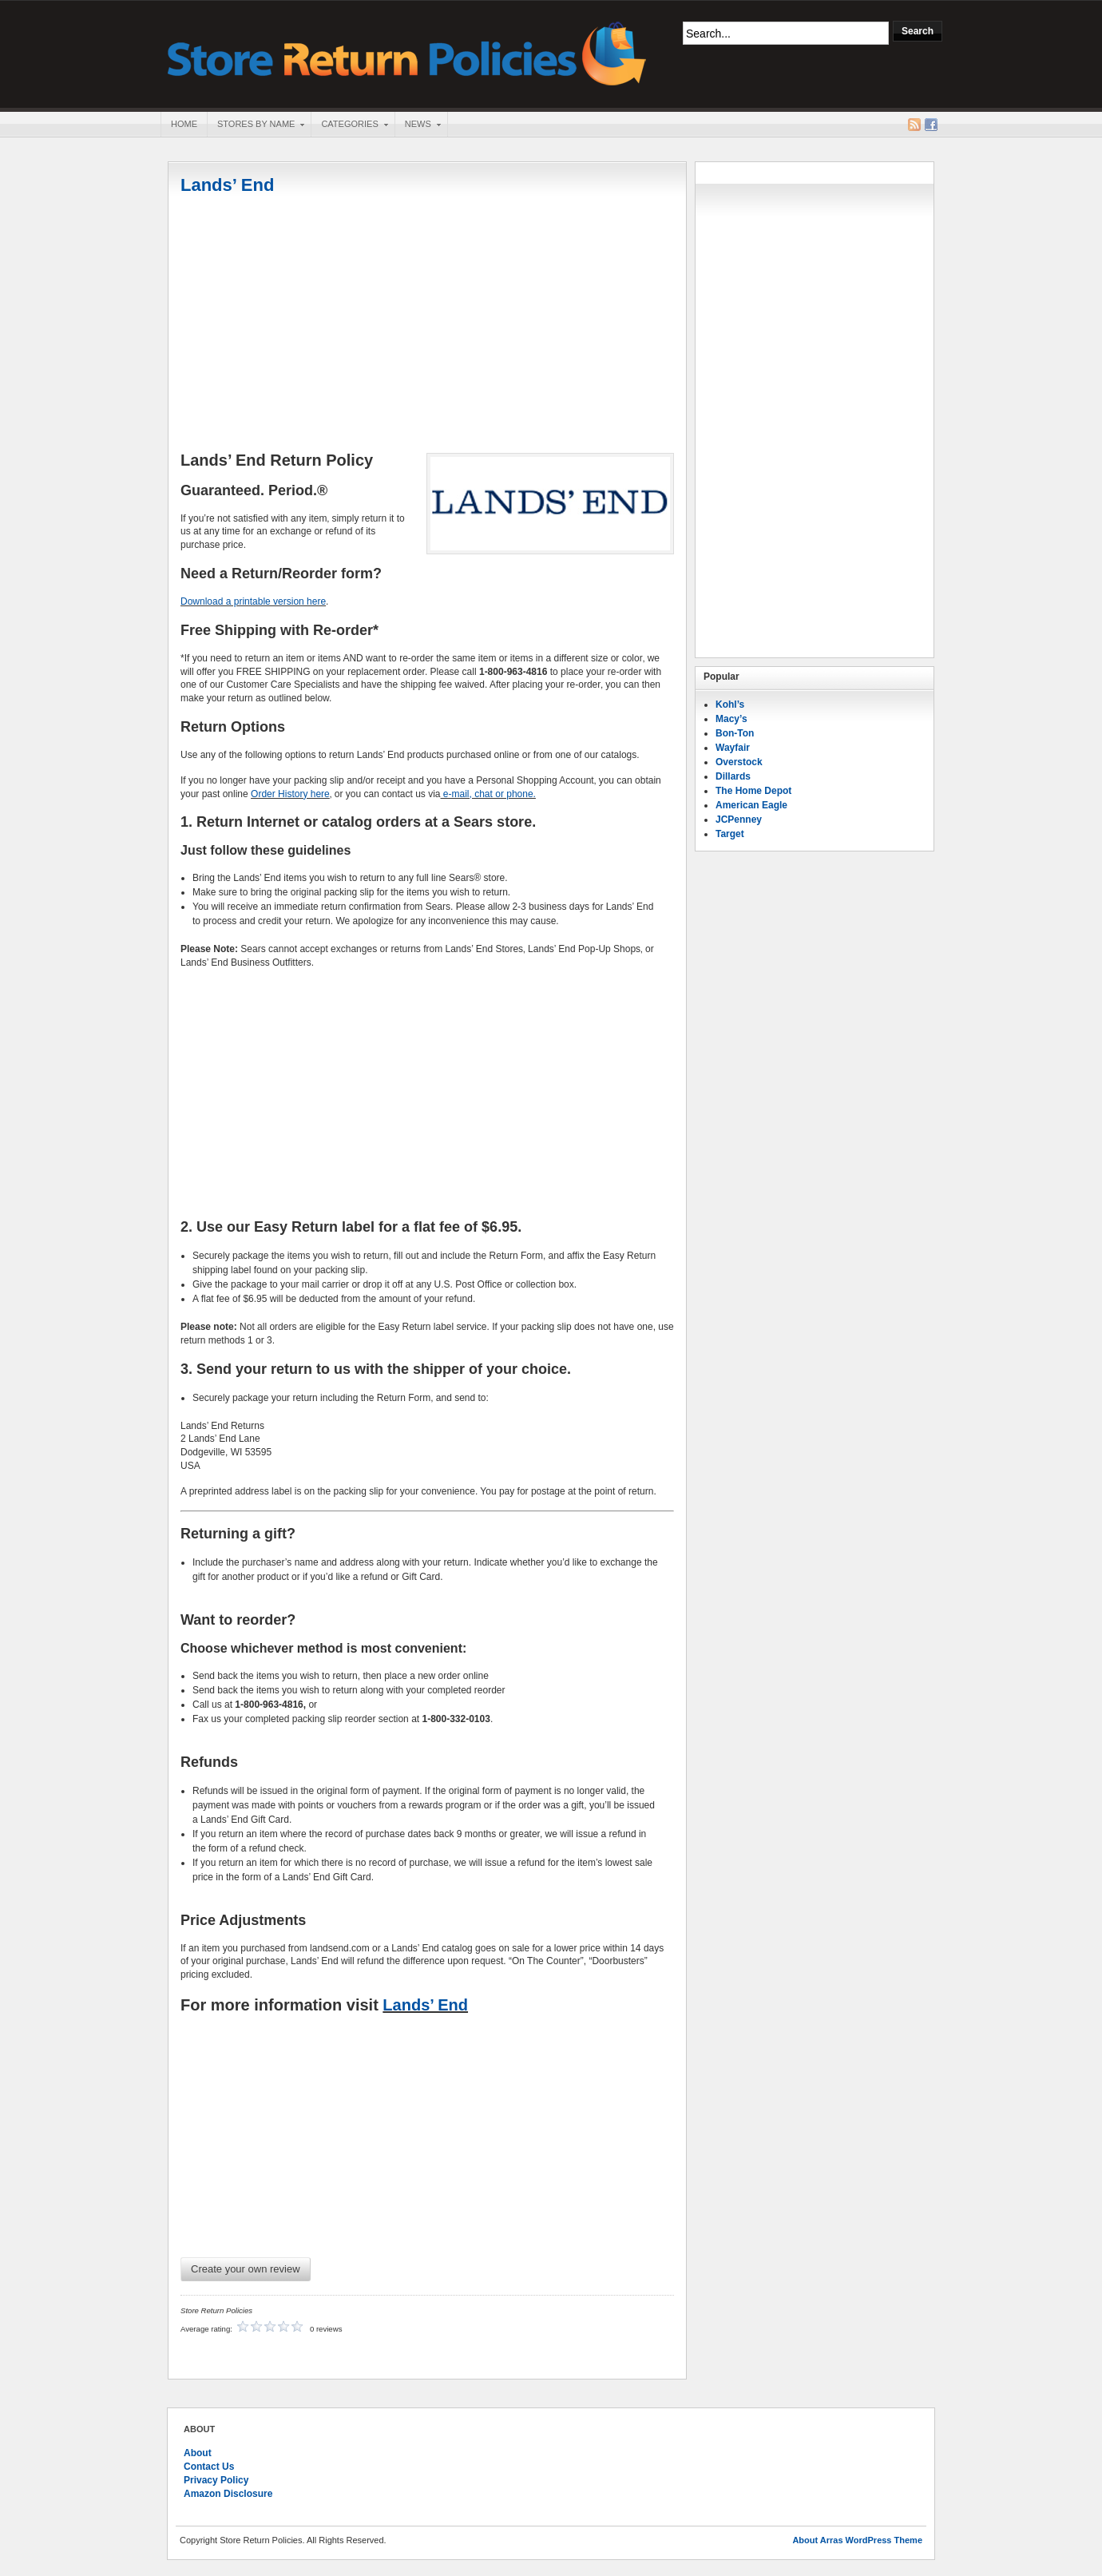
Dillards (733, 776)
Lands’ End (227, 185)
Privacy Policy (216, 2480)
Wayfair (733, 747)
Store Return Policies (407, 52)
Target (730, 833)
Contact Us (209, 2466)
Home (184, 124)
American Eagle (751, 805)
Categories (349, 125)
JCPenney (739, 819)
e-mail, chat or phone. (488, 794)
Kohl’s (730, 704)
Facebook (931, 124)
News (417, 125)
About (198, 2453)
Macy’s (731, 718)
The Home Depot (753, 790)
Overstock (739, 762)
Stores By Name (255, 125)
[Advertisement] (427, 325)
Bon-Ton (735, 733)
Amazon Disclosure (228, 2493)
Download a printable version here (253, 601)
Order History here (290, 794)
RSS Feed (914, 124)
